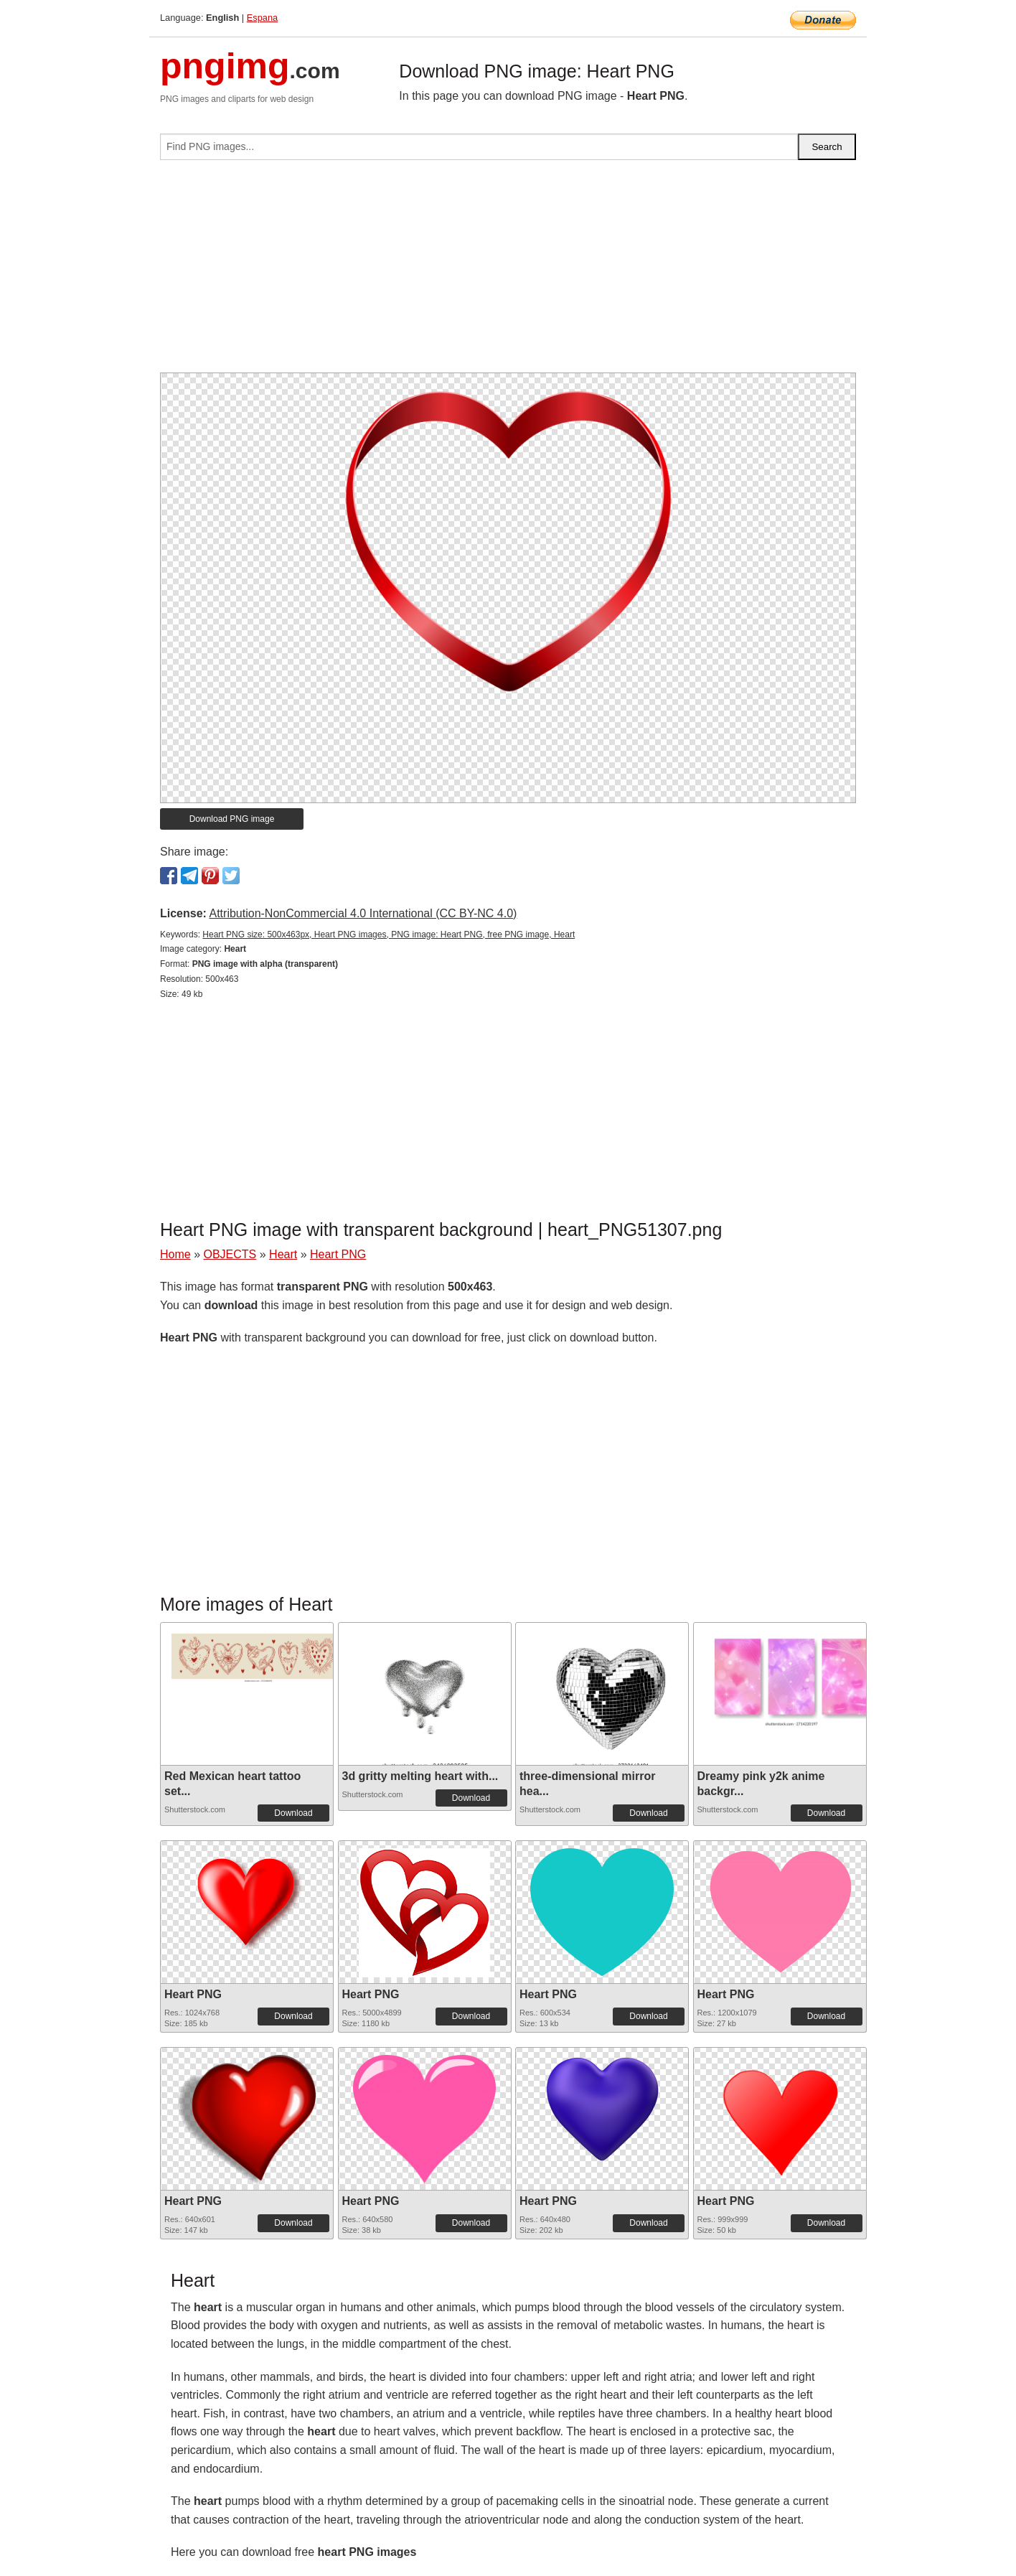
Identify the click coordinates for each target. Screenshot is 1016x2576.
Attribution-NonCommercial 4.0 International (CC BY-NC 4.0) (363, 913)
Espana (262, 17)
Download (293, 1813)
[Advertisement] (508, 272)
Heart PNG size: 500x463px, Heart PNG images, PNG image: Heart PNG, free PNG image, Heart (388, 934)
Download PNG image (232, 819)
